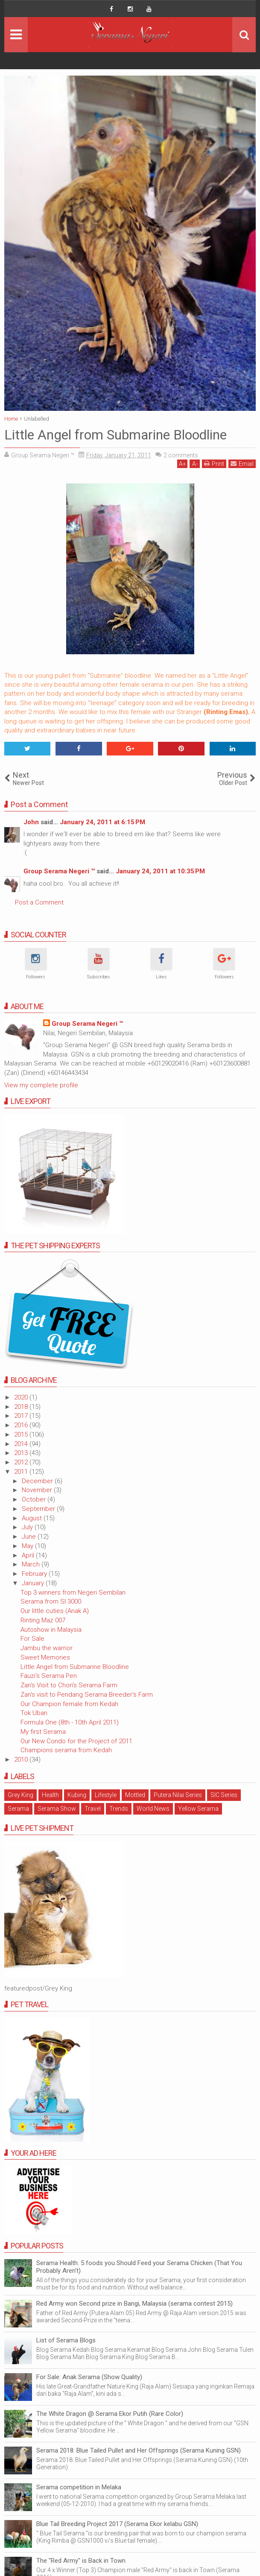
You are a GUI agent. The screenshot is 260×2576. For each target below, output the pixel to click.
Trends (118, 1808)
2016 (21, 1425)
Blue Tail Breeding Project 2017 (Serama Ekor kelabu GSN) (117, 2524)
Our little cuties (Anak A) (54, 1611)
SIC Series (223, 1794)
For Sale (32, 1638)
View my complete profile (41, 1085)
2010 (21, 1759)
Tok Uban (33, 1713)
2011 (21, 1471)
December (38, 1481)
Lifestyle (106, 1794)
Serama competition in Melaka (78, 2487)
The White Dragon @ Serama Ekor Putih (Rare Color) (109, 2414)
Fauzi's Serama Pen (48, 1676)
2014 (21, 1444)
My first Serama (43, 1732)
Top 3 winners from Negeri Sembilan (73, 1592)
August (33, 1518)
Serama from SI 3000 (50, 1601)
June (30, 1536)
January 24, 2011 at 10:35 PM (160, 871)
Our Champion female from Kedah (69, 1704)
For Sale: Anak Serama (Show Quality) (89, 2377)
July (28, 1527)
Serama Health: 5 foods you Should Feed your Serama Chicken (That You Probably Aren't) (139, 2266)
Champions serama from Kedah (66, 1750)
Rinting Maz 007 (42, 1620)
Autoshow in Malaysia (51, 1629)
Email (242, 464)
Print (214, 464)
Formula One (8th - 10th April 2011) (69, 1722)
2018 (21, 1407)
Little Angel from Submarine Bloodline (74, 1667)
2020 (21, 1397)
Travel (93, 1808)
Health (50, 1794)
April (29, 1555)
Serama (18, 1808)
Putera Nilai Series (178, 1794)
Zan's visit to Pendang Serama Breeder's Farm (86, 1694)
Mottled (135, 1794)
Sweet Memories (45, 1657)
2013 (21, 1453)
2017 (21, 1416)
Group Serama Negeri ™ (59, 871)
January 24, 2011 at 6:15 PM (102, 822)
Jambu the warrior (46, 1648)
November (38, 1490)
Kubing (76, 1794)
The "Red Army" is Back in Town (81, 2560)
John (31, 822)
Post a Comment (39, 902)
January (34, 1583)
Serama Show (57, 1808)
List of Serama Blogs (66, 2340)
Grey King (20, 1794)
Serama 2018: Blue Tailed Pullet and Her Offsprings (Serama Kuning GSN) (138, 2450)
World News (153, 1808)
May (28, 1546)
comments (181, 455)
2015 (21, 1434)
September (39, 1509)
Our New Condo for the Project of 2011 (76, 1741)
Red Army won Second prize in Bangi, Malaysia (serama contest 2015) (134, 2303)
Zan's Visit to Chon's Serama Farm (68, 1685)
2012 (21, 1462)
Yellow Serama (198, 1808)
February (35, 1574)
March (31, 1564)
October (34, 1499)
